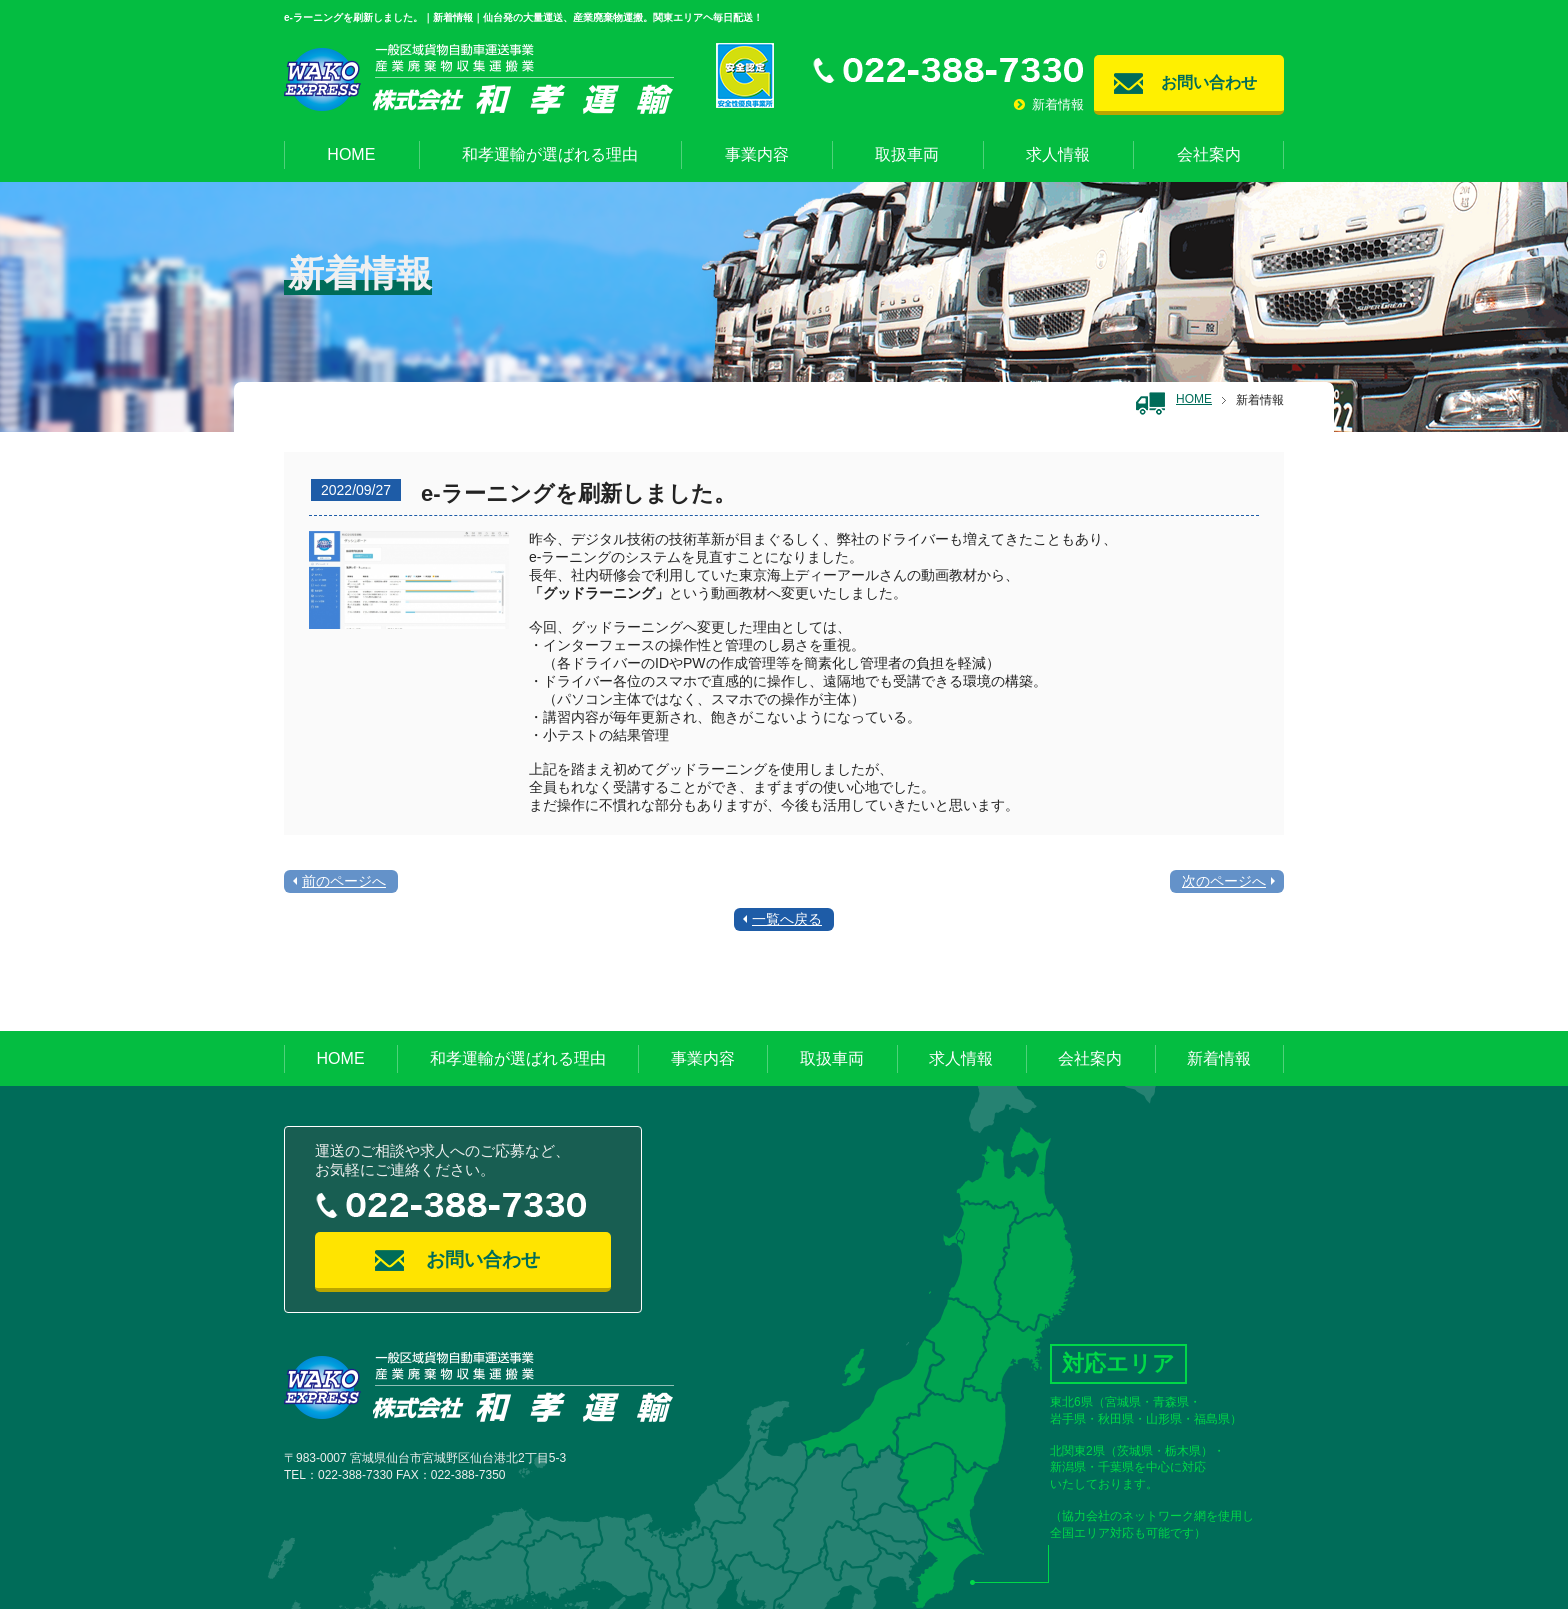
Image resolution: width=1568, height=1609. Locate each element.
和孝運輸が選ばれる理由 (550, 154)
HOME (351, 154)
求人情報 (1058, 154)
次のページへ (1224, 881)
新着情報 (1049, 104)
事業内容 (757, 154)
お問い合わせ (1209, 82)
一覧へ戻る (787, 919)
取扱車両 (907, 154)
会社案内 (1209, 154)
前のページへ (344, 881)
